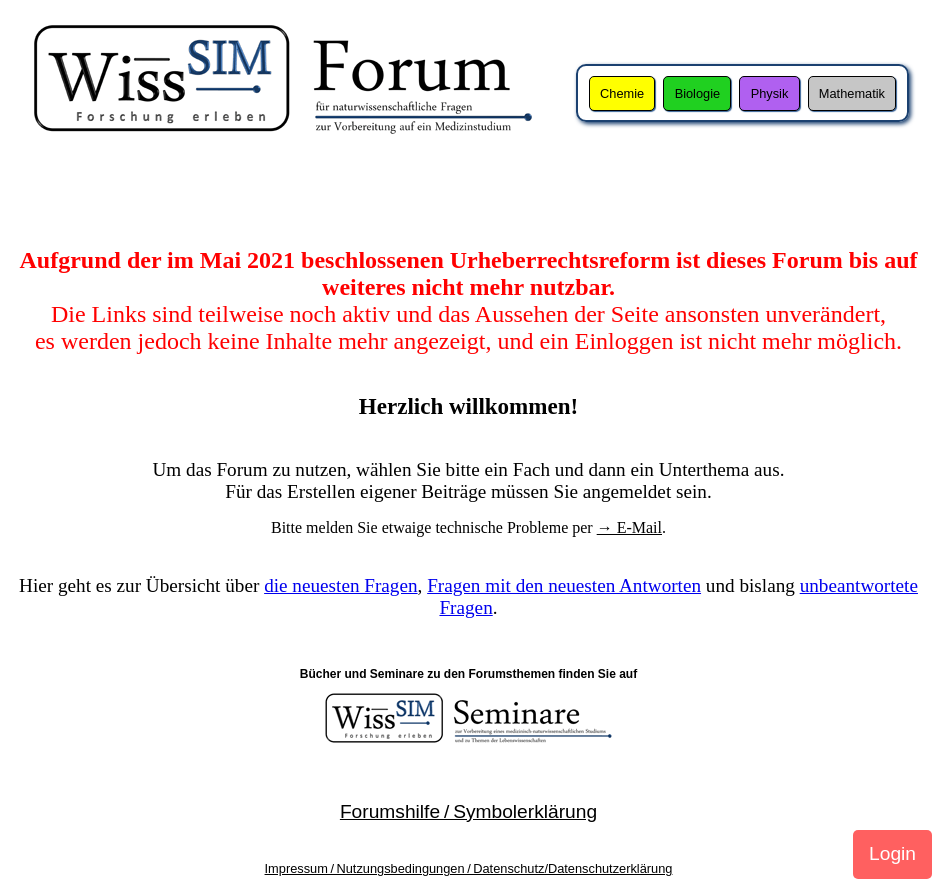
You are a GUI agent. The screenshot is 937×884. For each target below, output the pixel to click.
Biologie (698, 93)
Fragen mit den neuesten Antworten (564, 585)
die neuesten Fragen (340, 585)
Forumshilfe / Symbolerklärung (468, 811)
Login (892, 853)
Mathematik (852, 93)
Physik (770, 93)
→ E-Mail (629, 527)
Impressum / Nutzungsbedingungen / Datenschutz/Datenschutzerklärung (469, 868)
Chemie (622, 93)
